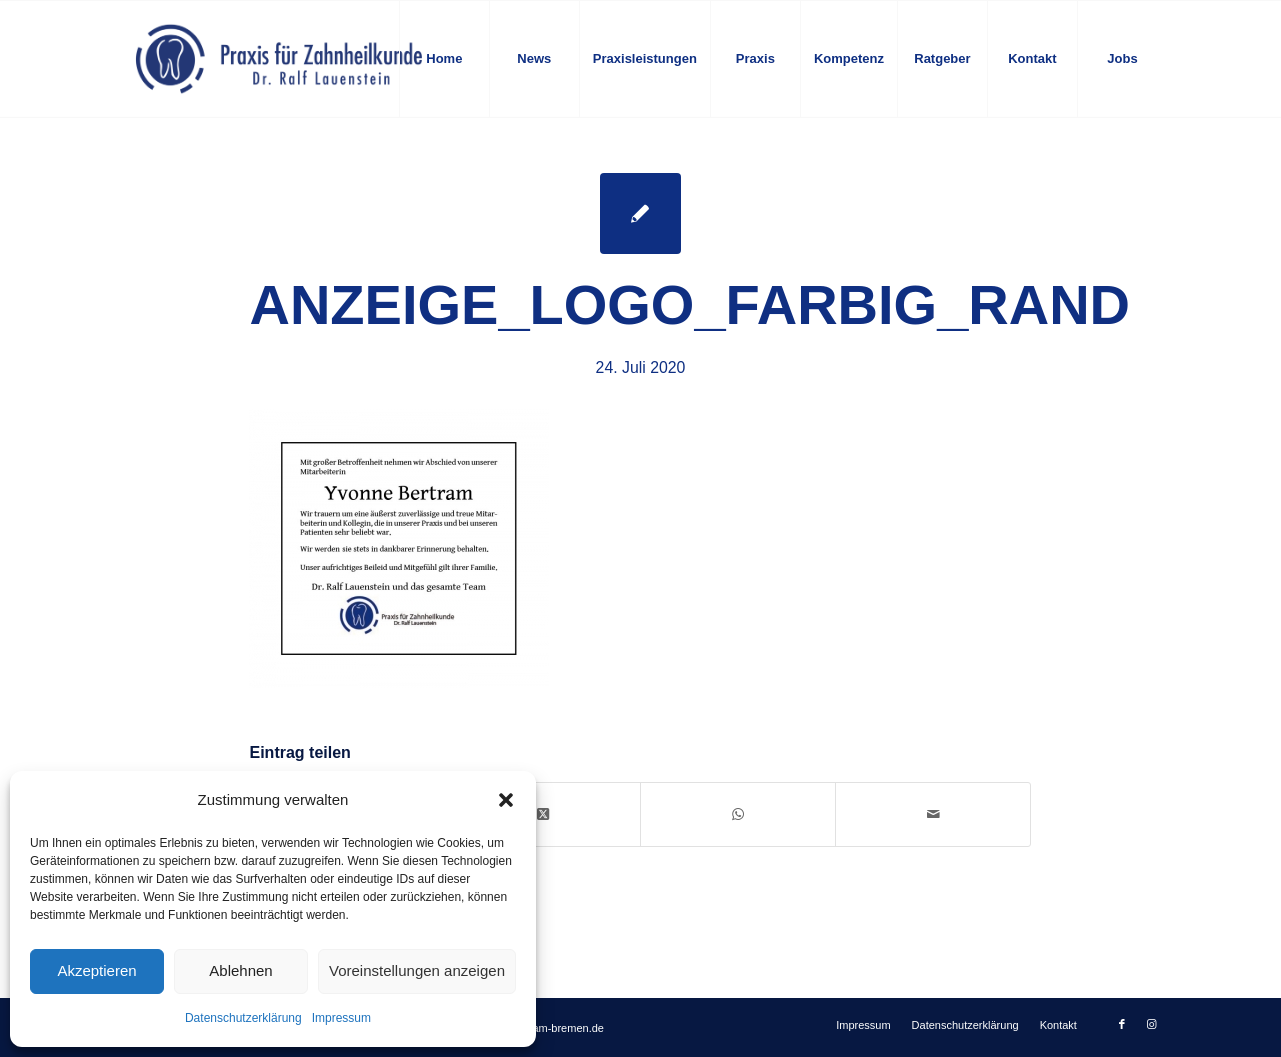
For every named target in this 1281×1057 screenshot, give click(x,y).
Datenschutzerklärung (243, 1018)
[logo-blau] (279, 59)
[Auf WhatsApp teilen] (738, 814)
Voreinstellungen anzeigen (417, 970)
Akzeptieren (96, 970)
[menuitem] (444, 59)
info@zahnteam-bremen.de (536, 1028)
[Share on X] (543, 814)
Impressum (341, 1018)
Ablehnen (240, 970)
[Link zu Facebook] (1122, 1024)
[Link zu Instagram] (1152, 1024)
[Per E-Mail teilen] (933, 814)
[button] (506, 800)
